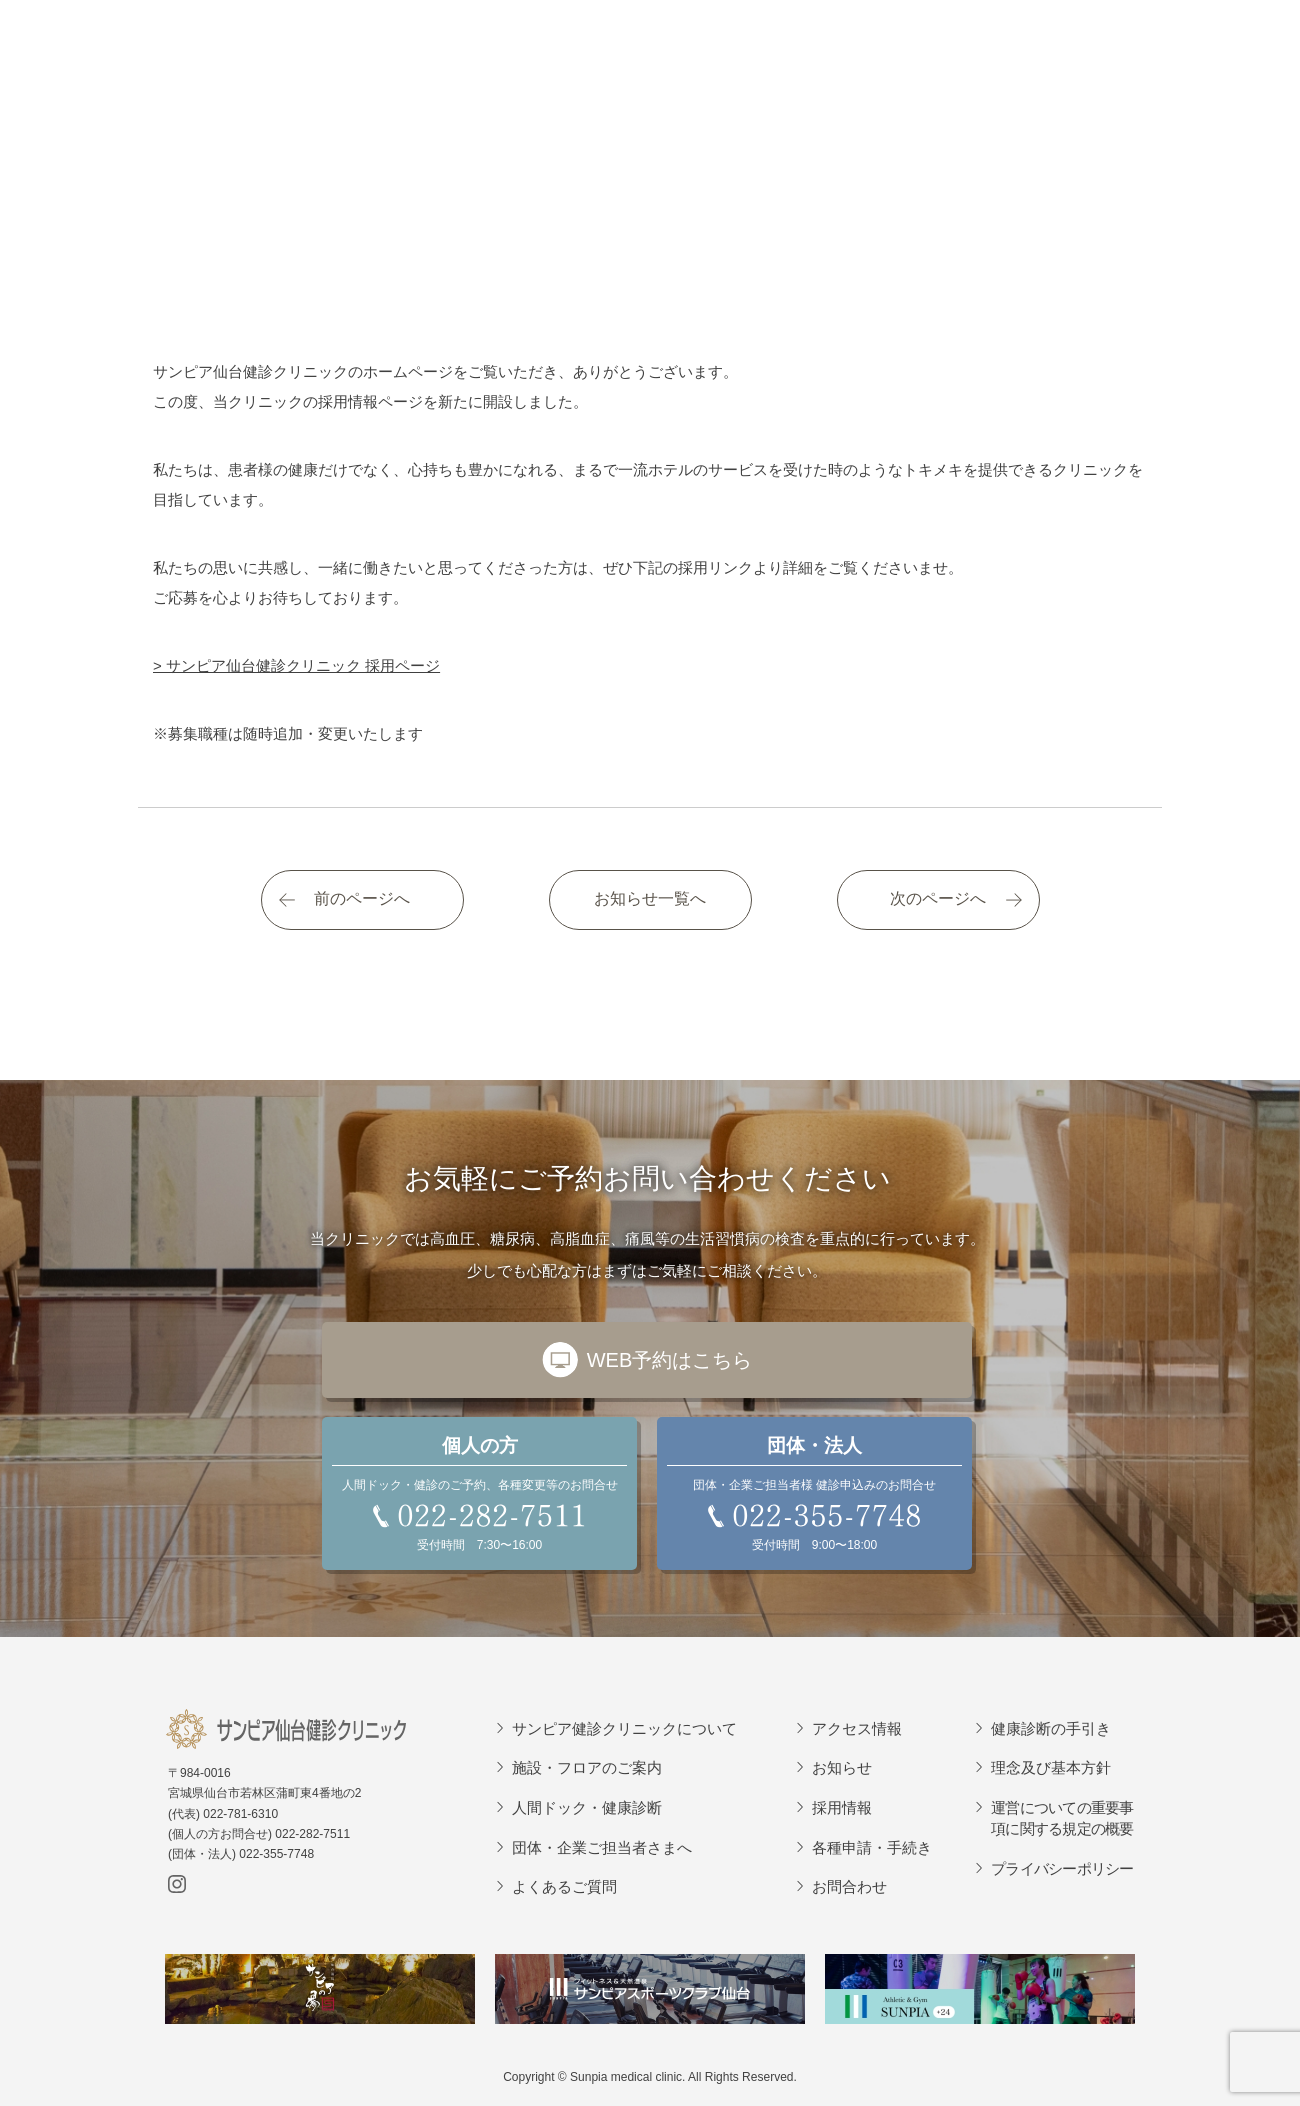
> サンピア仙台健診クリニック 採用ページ (296, 665)
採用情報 (842, 1807)
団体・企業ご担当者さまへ (602, 1847)
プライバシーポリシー (1062, 1868)
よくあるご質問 (564, 1886)
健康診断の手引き (1051, 1728)
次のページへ (938, 898)
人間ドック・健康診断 (587, 1807)
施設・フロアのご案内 (587, 1767)
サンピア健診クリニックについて (624, 1728)
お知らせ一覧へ (650, 898)
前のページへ (362, 898)
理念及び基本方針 (1051, 1767)
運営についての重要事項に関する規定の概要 (1062, 1818)
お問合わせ (849, 1886)
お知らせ (842, 1767)
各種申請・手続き (872, 1847)
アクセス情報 (857, 1728)
